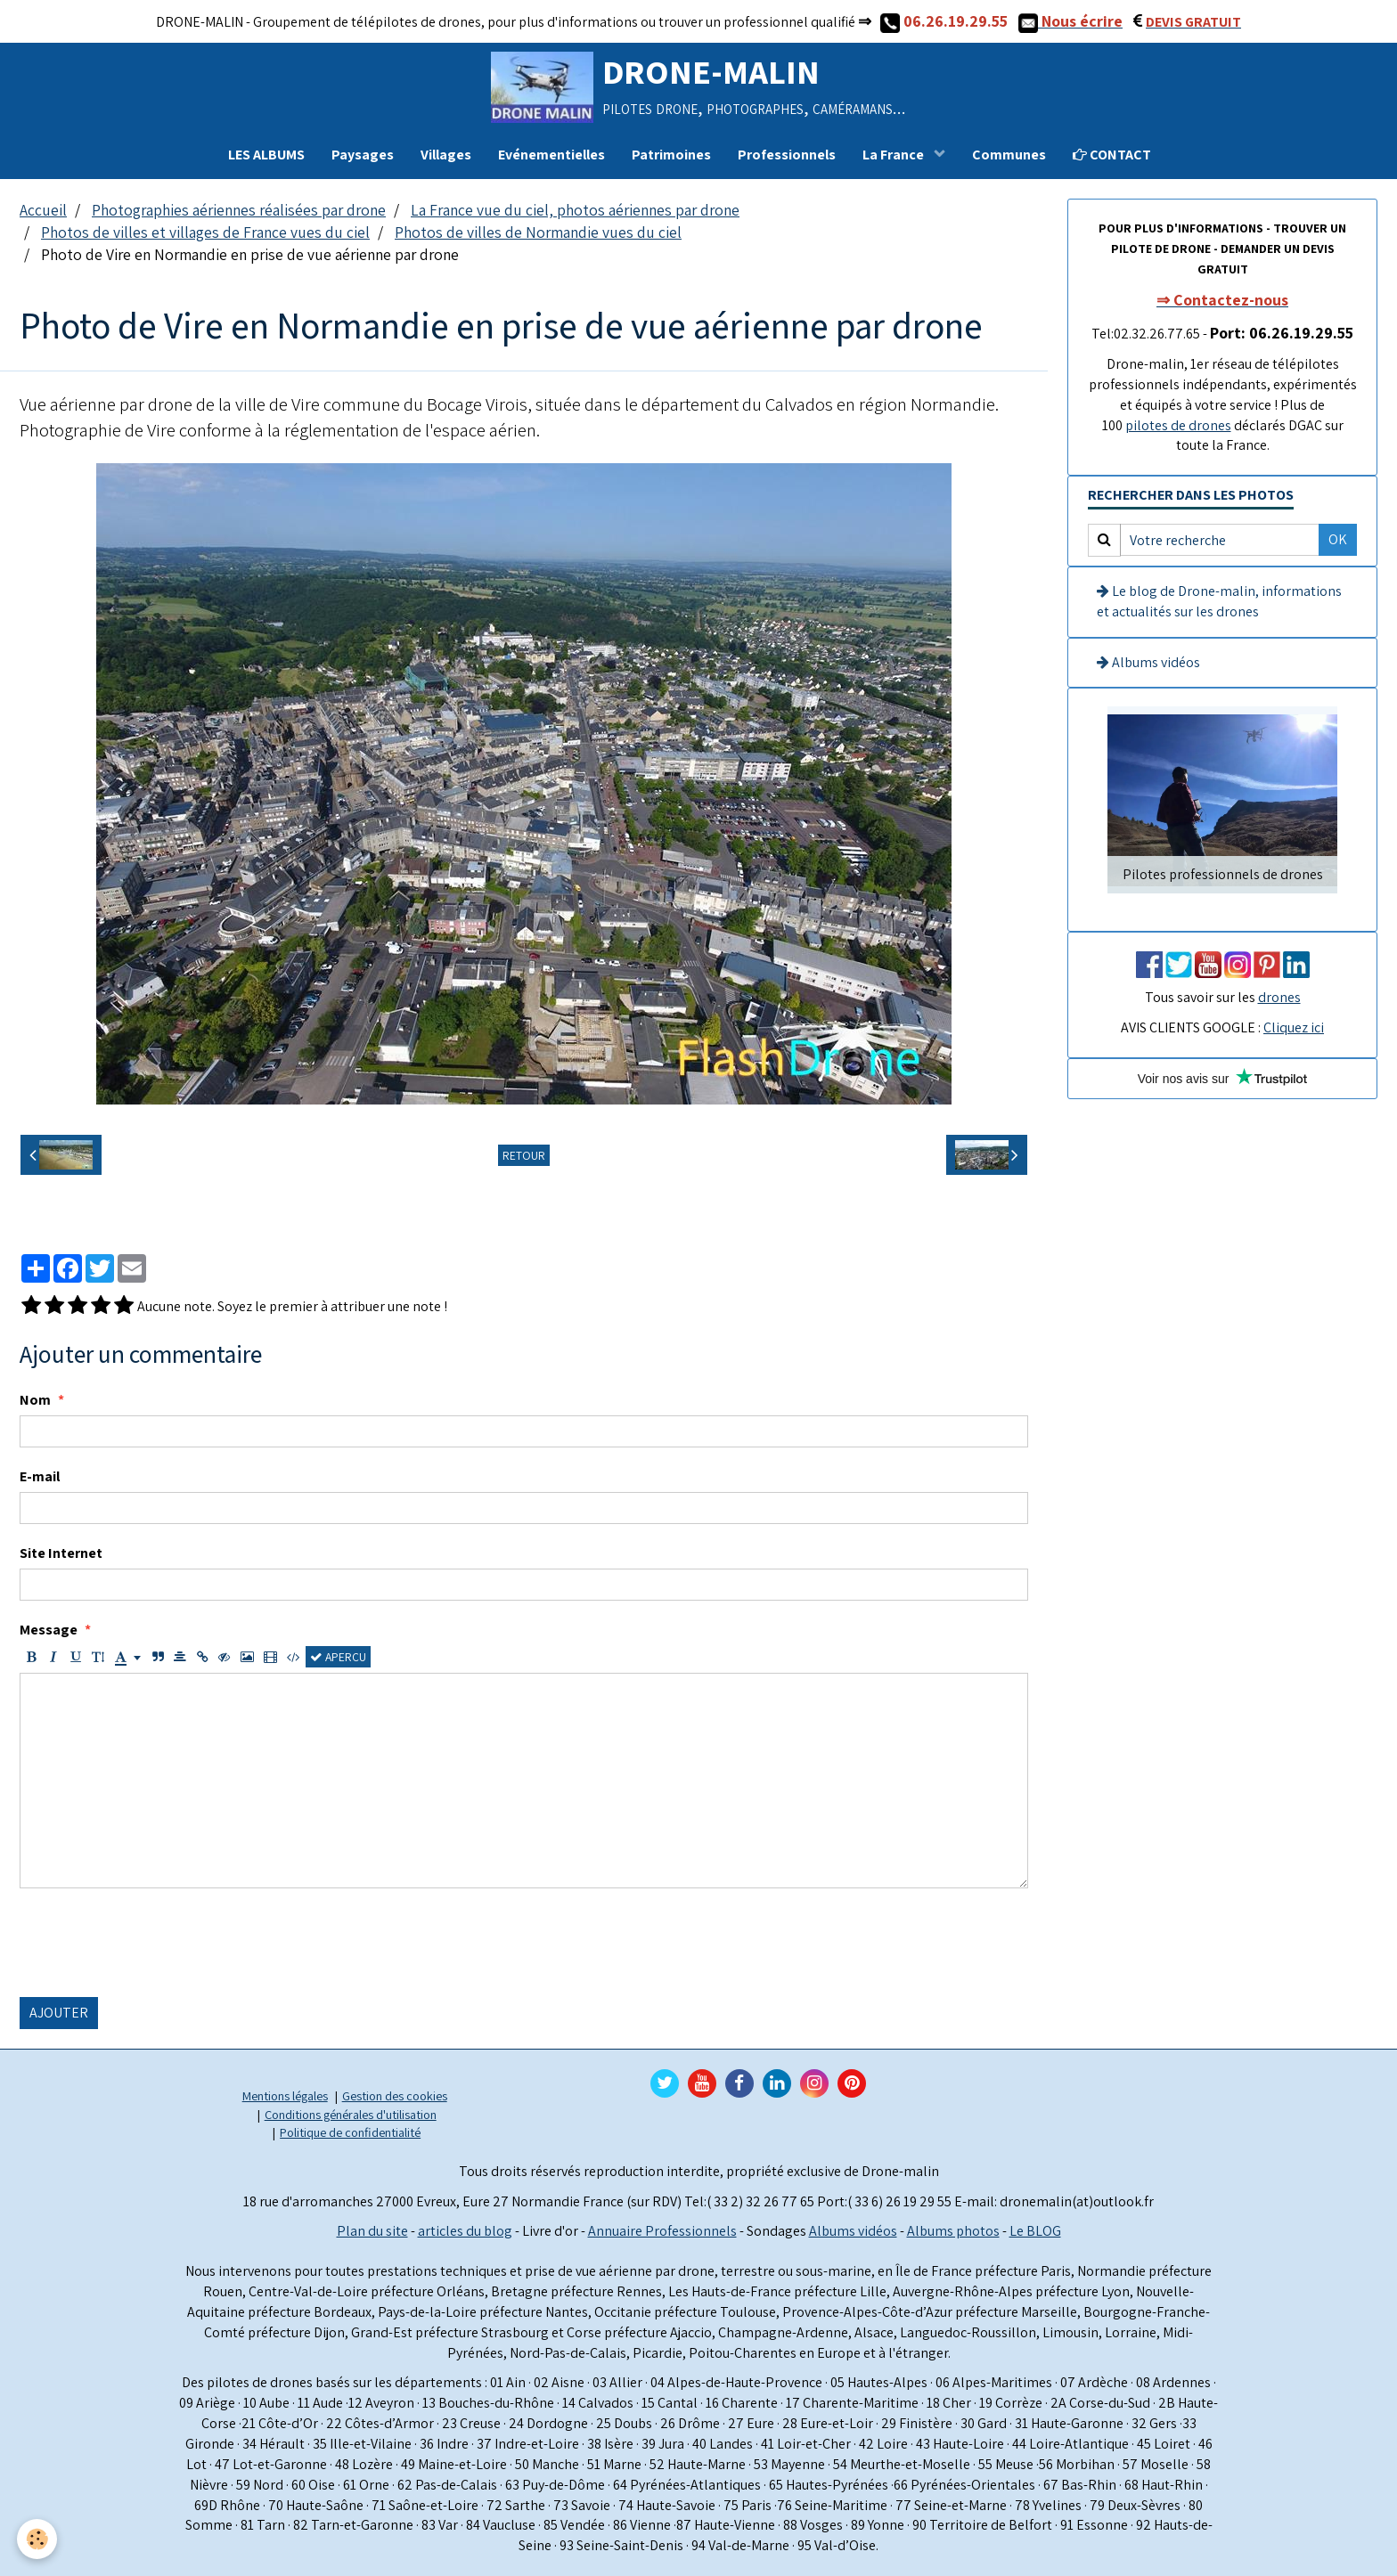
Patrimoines (671, 154)
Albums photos (953, 2230)
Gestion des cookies (394, 2095)
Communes (1009, 154)
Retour (523, 1155)
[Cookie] (38, 2539)
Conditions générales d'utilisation (351, 2114)
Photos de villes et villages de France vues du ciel (205, 232)
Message (49, 1629)
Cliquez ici (1293, 1027)
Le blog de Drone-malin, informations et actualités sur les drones (1219, 601)
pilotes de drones (1178, 425)
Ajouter (58, 2012)
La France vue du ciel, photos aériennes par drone (575, 210)
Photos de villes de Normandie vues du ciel (538, 232)
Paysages (362, 154)
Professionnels (787, 154)
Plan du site (372, 2230)
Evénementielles (551, 154)
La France (894, 154)
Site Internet (61, 1553)
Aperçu (338, 1657)
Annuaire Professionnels (662, 2230)
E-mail (40, 1476)
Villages (446, 154)
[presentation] (155, 1942)
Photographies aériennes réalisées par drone (239, 210)
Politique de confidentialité (350, 2132)
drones (1279, 997)
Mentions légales (285, 2095)
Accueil (43, 210)
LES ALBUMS (266, 154)
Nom (35, 1399)
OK (1337, 539)
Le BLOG (1035, 2230)
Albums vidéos (1148, 662)
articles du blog (465, 2230)
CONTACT (1112, 154)
